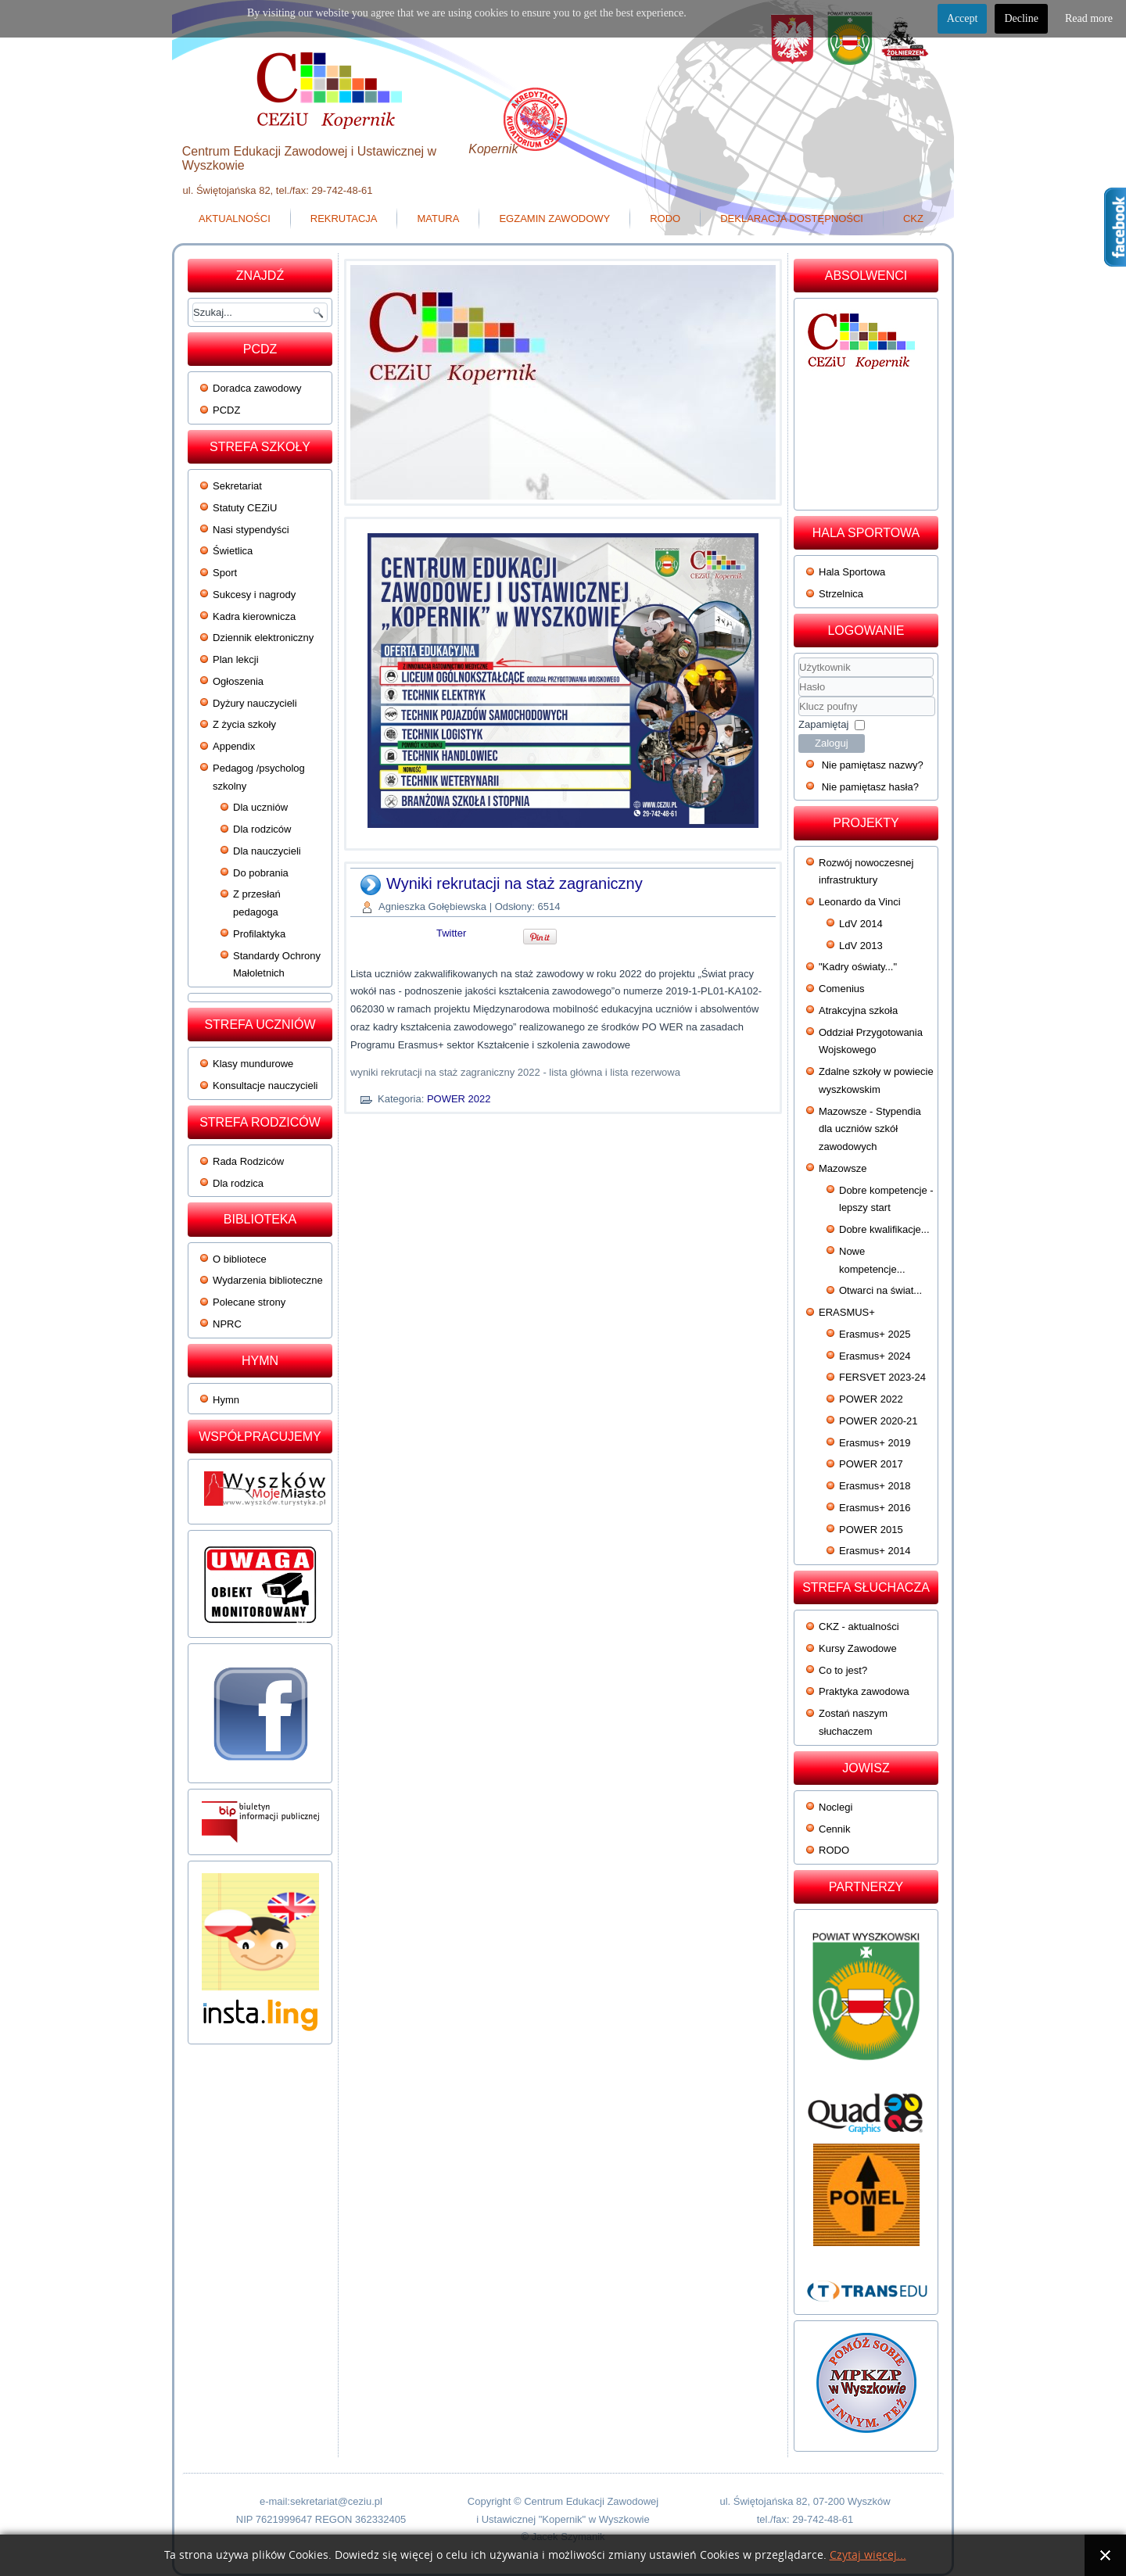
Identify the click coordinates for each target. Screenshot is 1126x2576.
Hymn (226, 1400)
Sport (225, 573)
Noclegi (835, 1807)
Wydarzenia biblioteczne (268, 1280)
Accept (962, 18)
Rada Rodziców (248, 1161)
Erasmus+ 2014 (874, 1551)
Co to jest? (843, 1670)
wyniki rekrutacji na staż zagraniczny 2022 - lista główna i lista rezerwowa (515, 1072)
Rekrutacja (344, 218)
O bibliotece (240, 1259)
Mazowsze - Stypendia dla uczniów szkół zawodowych (870, 1129)
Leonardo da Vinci (860, 902)
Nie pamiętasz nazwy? (872, 765)
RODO (665, 218)
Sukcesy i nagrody (254, 594)
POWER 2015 (871, 1529)
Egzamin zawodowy (554, 218)
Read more (1089, 18)
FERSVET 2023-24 (882, 1377)
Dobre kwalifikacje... (884, 1229)
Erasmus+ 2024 (874, 1356)
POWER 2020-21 (878, 1421)
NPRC (227, 1324)
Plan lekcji (236, 659)
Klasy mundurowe (253, 1063)
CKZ (913, 218)
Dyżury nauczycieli (255, 703)
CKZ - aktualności (859, 1626)
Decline (1021, 18)
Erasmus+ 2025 (874, 1334)
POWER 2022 (459, 1099)
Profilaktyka (259, 934)
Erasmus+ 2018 (874, 1486)
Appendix (234, 746)
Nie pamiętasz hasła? (870, 787)
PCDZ (226, 410)
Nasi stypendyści (251, 530)
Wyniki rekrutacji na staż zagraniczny (514, 883)
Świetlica (233, 551)
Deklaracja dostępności (791, 218)
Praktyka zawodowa (864, 1691)
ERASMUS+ (847, 1312)
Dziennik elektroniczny (263, 637)
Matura (438, 218)
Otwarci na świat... (880, 1290)
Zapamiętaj (823, 724)
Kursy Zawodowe (858, 1648)
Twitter (451, 933)
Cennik (834, 1829)
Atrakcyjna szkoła (858, 1010)
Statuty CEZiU (245, 508)
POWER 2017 (871, 1464)
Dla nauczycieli (267, 851)
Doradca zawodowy (257, 388)
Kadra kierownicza (254, 616)
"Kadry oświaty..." (858, 967)
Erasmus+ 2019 (874, 1443)
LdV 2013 (861, 945)
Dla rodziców (262, 829)
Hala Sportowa (852, 572)
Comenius (842, 988)
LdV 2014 (861, 924)
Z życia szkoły (244, 724)
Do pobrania (261, 873)
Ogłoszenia (238, 681)
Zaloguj (831, 743)
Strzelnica (841, 594)
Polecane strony (249, 1302)
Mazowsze (842, 1168)
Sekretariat (237, 486)
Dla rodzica (238, 1183)
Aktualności (235, 218)
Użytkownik (798, 677)
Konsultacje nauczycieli (265, 1085)
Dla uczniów (260, 807)
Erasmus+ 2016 (874, 1508)
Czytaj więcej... (868, 2555)
